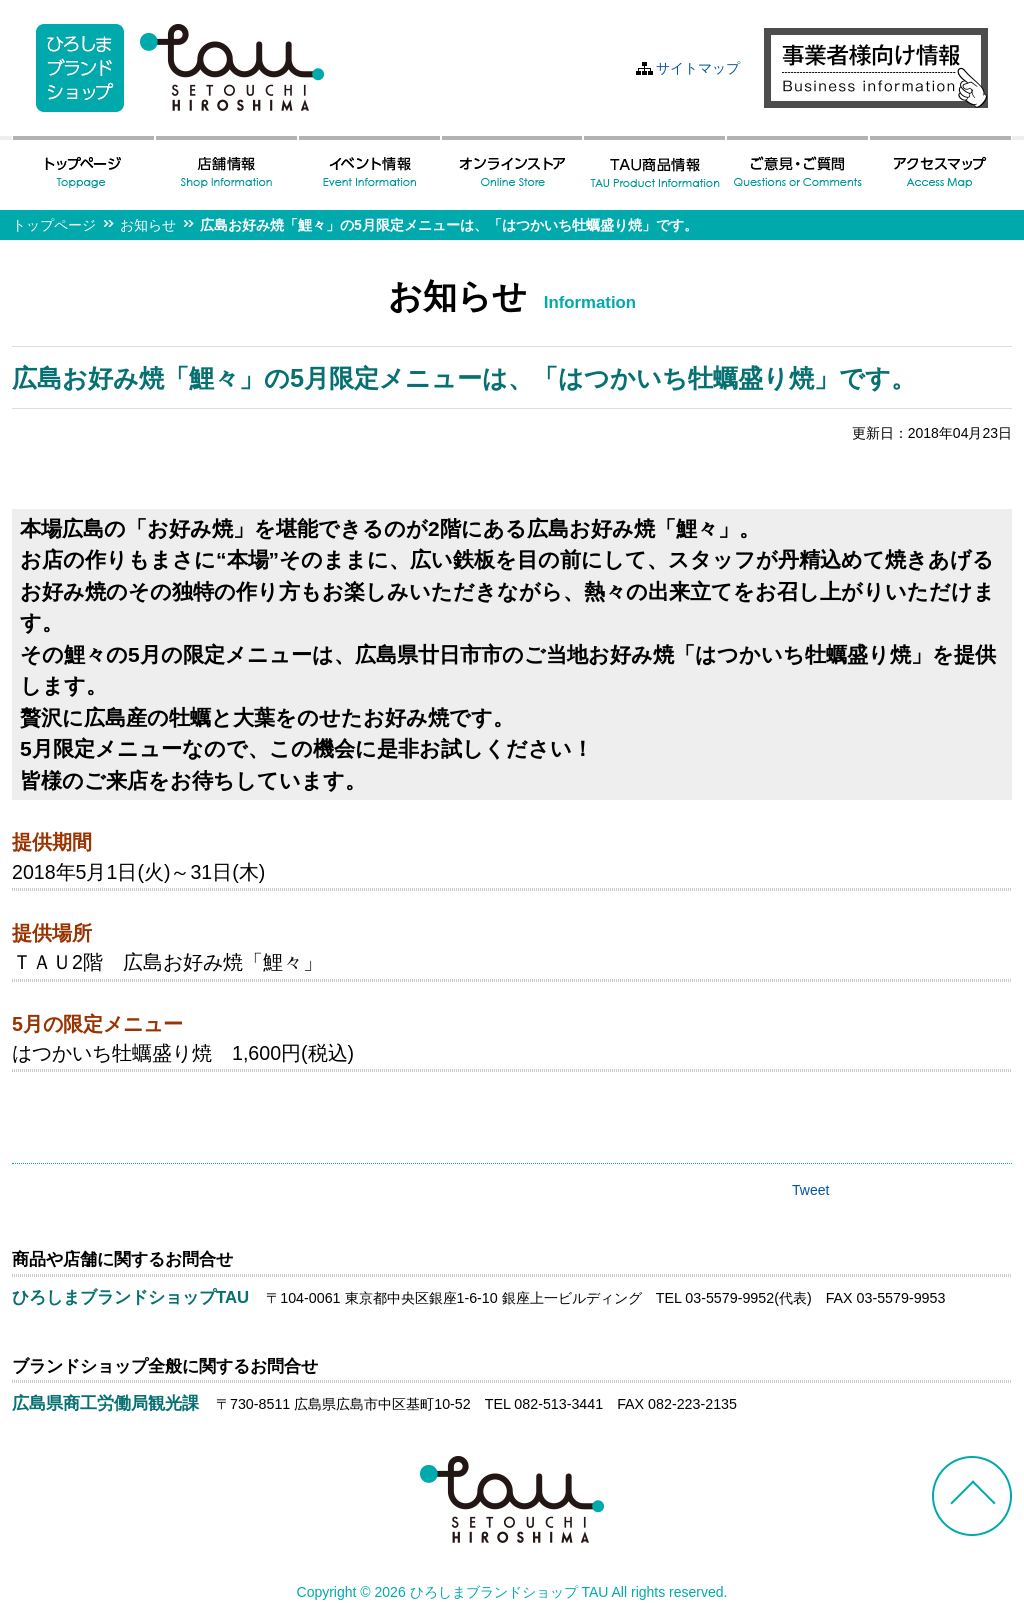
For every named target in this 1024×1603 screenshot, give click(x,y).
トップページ (54, 225)
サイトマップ (698, 68)
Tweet (810, 1190)
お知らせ (148, 225)
